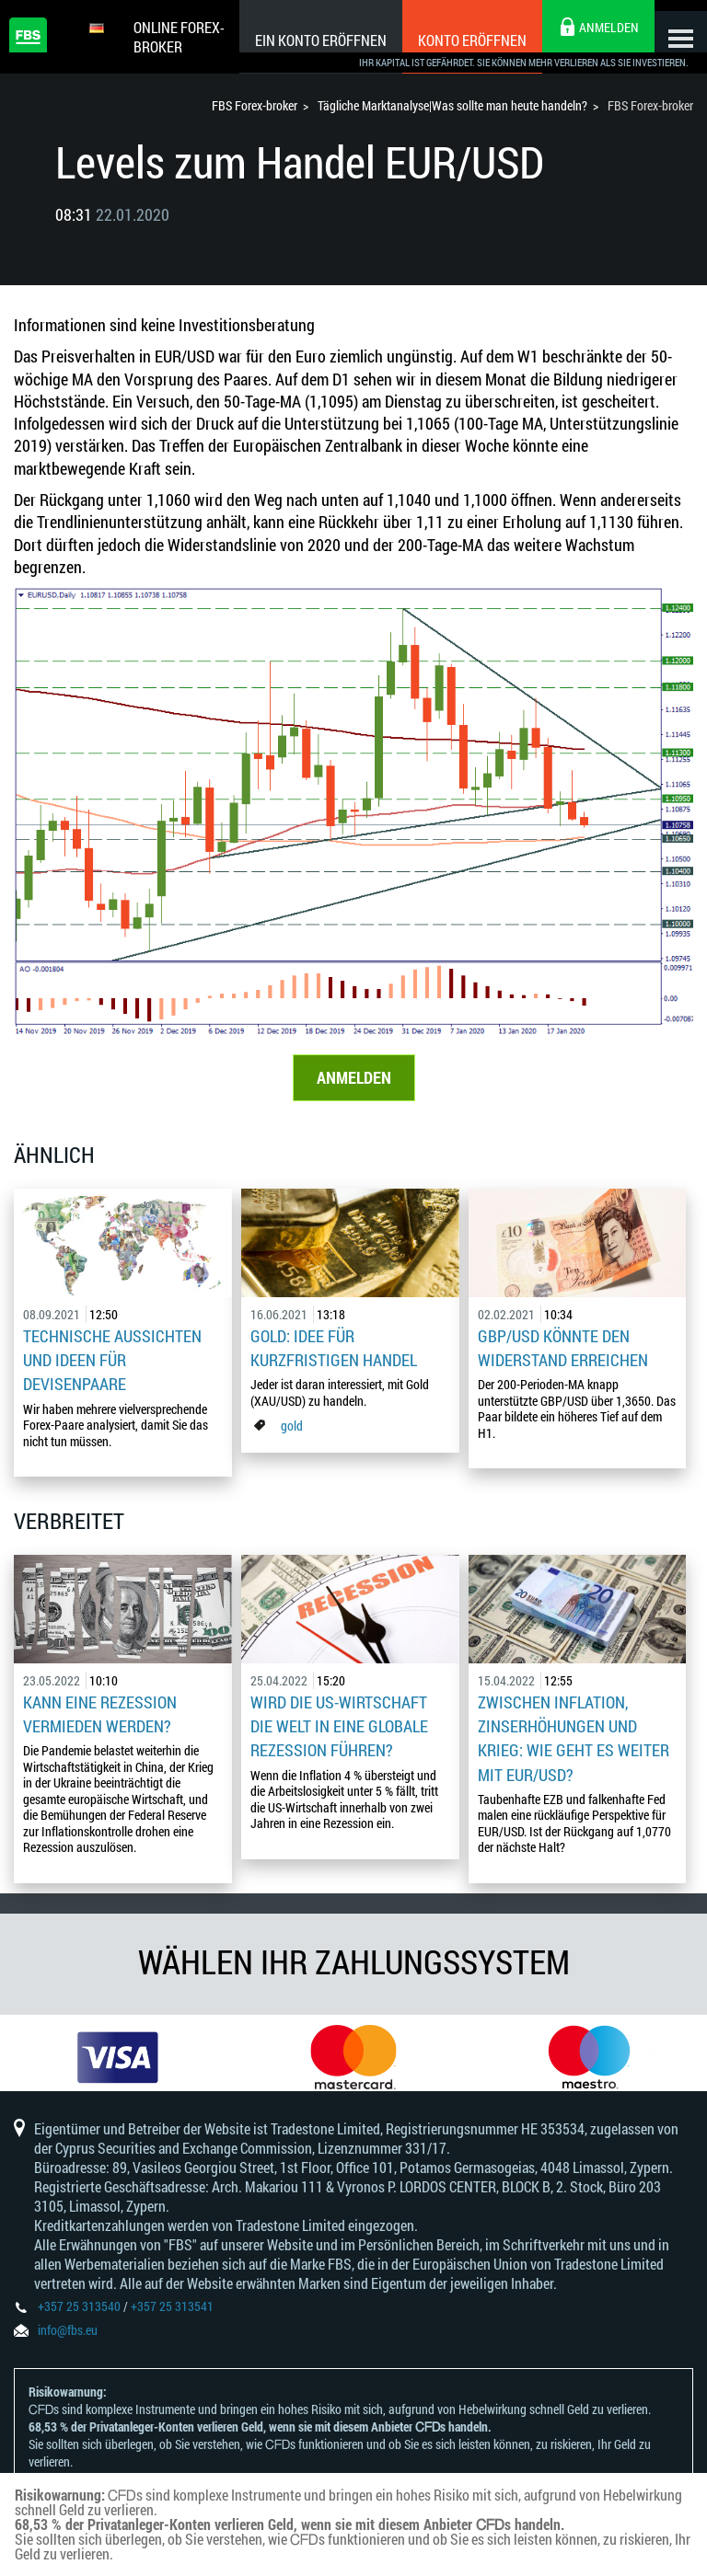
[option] (118, 2056)
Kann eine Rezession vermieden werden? (100, 1711)
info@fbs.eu (68, 2341)
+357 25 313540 (79, 2317)
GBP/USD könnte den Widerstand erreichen (563, 1350)
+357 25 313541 (172, 2317)
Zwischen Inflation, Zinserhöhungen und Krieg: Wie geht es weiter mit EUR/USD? (573, 1733)
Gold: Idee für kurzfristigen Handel (333, 1350)
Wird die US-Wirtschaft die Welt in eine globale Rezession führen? (339, 1722)
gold (292, 1426)
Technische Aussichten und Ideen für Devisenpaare (112, 1362)
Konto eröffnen (454, 40)
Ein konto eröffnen (302, 40)
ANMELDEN (354, 1080)
